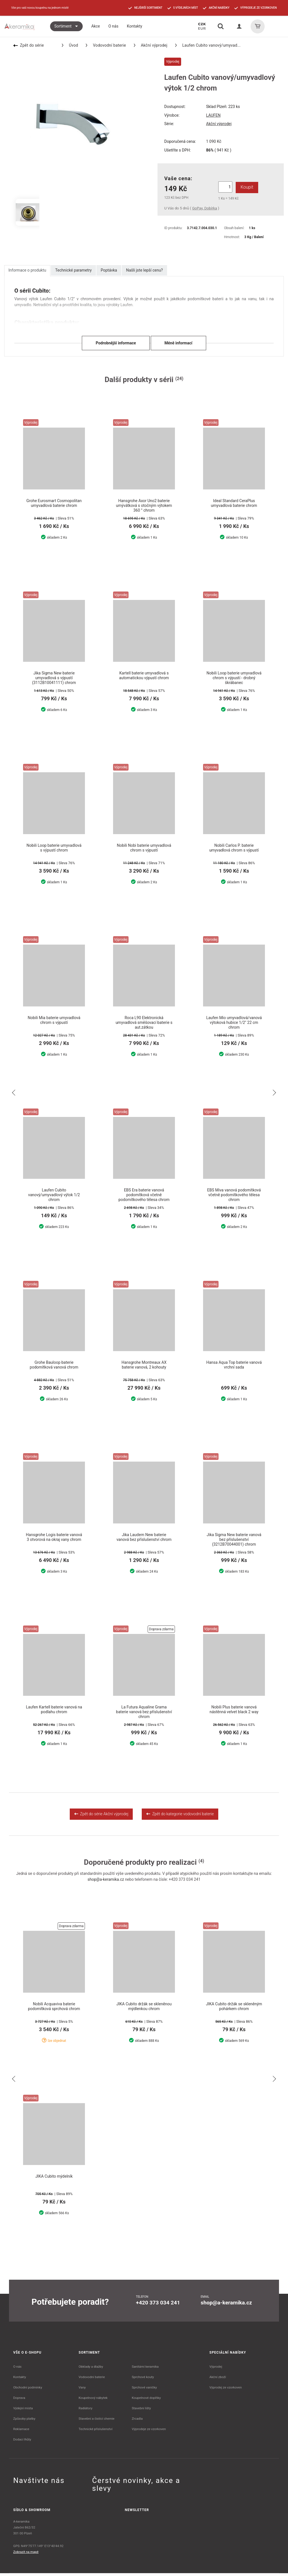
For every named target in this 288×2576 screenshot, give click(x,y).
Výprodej (216, 2369)
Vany (82, 2390)
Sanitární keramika (145, 2369)
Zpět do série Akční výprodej (101, 1816)
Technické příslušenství (95, 2432)
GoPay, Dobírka (204, 208)
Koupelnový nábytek (93, 2401)
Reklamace (21, 2432)
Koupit (245, 187)
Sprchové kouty (143, 2380)
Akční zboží (218, 2380)
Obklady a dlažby (91, 2369)
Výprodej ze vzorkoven (226, 2390)
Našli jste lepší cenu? (144, 270)
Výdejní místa (23, 2411)
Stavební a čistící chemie (97, 2421)
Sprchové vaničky (144, 2390)
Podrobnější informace (116, 343)
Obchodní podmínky (27, 2390)
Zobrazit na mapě (26, 2555)
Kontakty (19, 2380)
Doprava (19, 2401)
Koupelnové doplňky (146, 2401)
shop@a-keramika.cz (105, 1881)
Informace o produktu (27, 270)
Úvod (70, 45)
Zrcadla (137, 2421)
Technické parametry (73, 270)
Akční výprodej (151, 45)
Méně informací (178, 343)
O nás (17, 2369)
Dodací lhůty (22, 2442)
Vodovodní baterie (106, 45)
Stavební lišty (141, 2411)
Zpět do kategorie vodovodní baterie (180, 1816)
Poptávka (109, 270)
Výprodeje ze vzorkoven (149, 2432)
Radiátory (86, 2411)
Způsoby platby (24, 2421)
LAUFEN (213, 115)
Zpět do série (28, 45)
